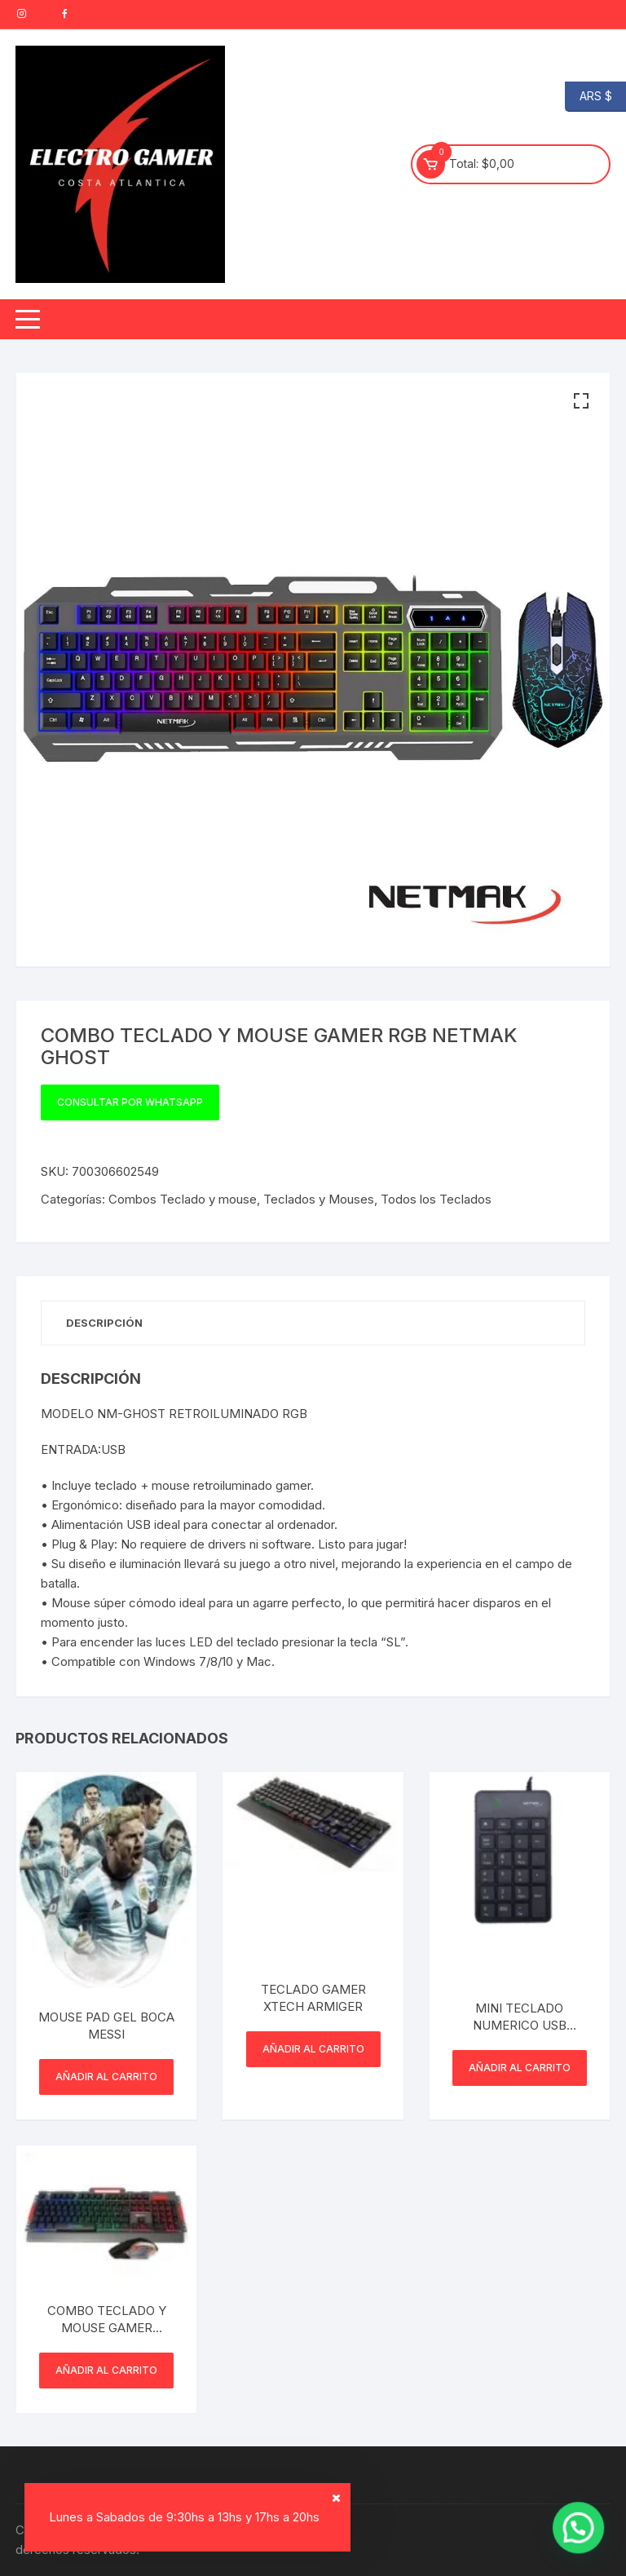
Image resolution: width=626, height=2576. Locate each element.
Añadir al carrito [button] (106, 2076)
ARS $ (588, 97)
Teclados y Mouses (318, 1199)
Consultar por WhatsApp (130, 1102)
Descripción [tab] (104, 1322)
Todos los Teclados (436, 1199)
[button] (581, 401)
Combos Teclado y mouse (182, 1199)
